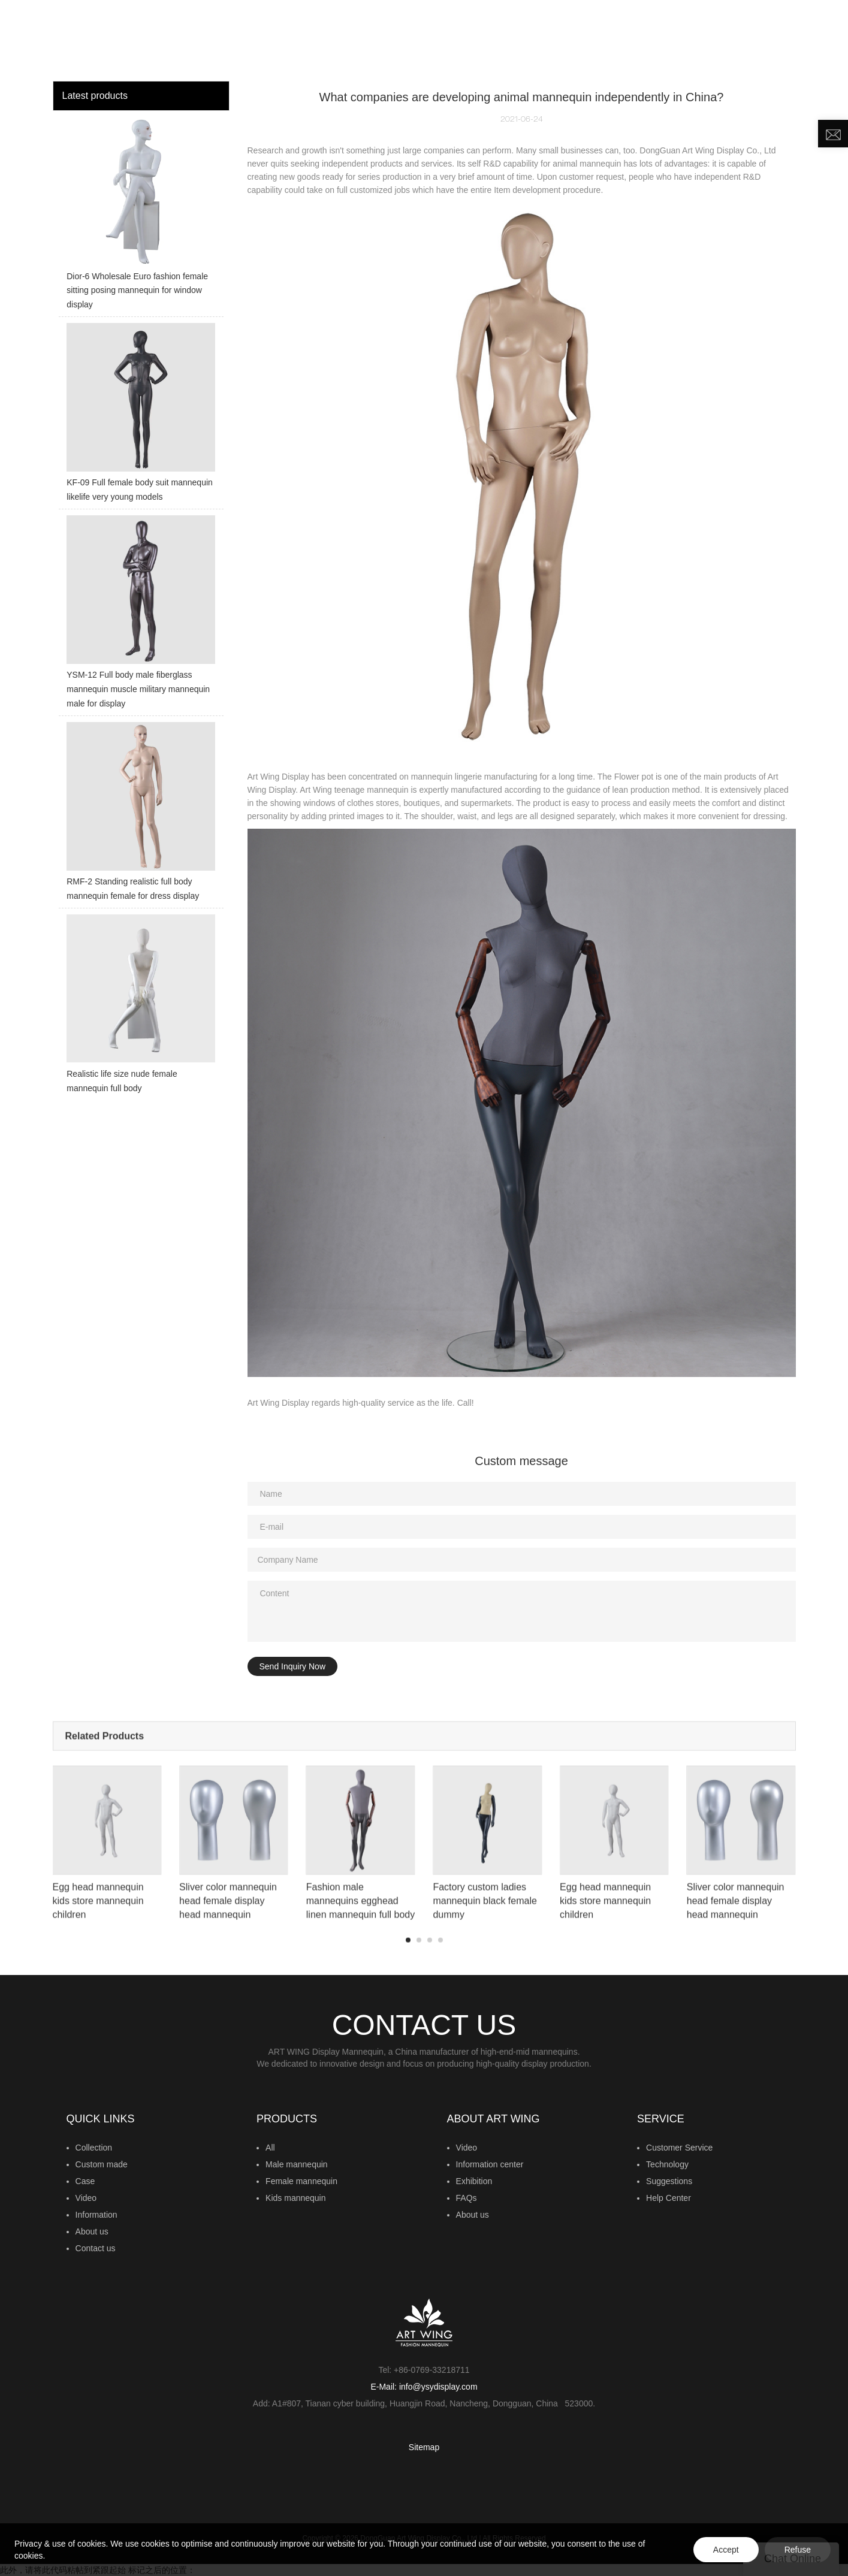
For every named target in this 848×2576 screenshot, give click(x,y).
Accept (726, 2549)
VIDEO (580, 39)
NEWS (623, 39)
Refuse (797, 2549)
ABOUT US (685, 39)
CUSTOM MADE (459, 39)
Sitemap (424, 2447)
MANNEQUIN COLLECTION (346, 39)
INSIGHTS (529, 39)
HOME (261, 39)
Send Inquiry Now (292, 1666)
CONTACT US (761, 39)
